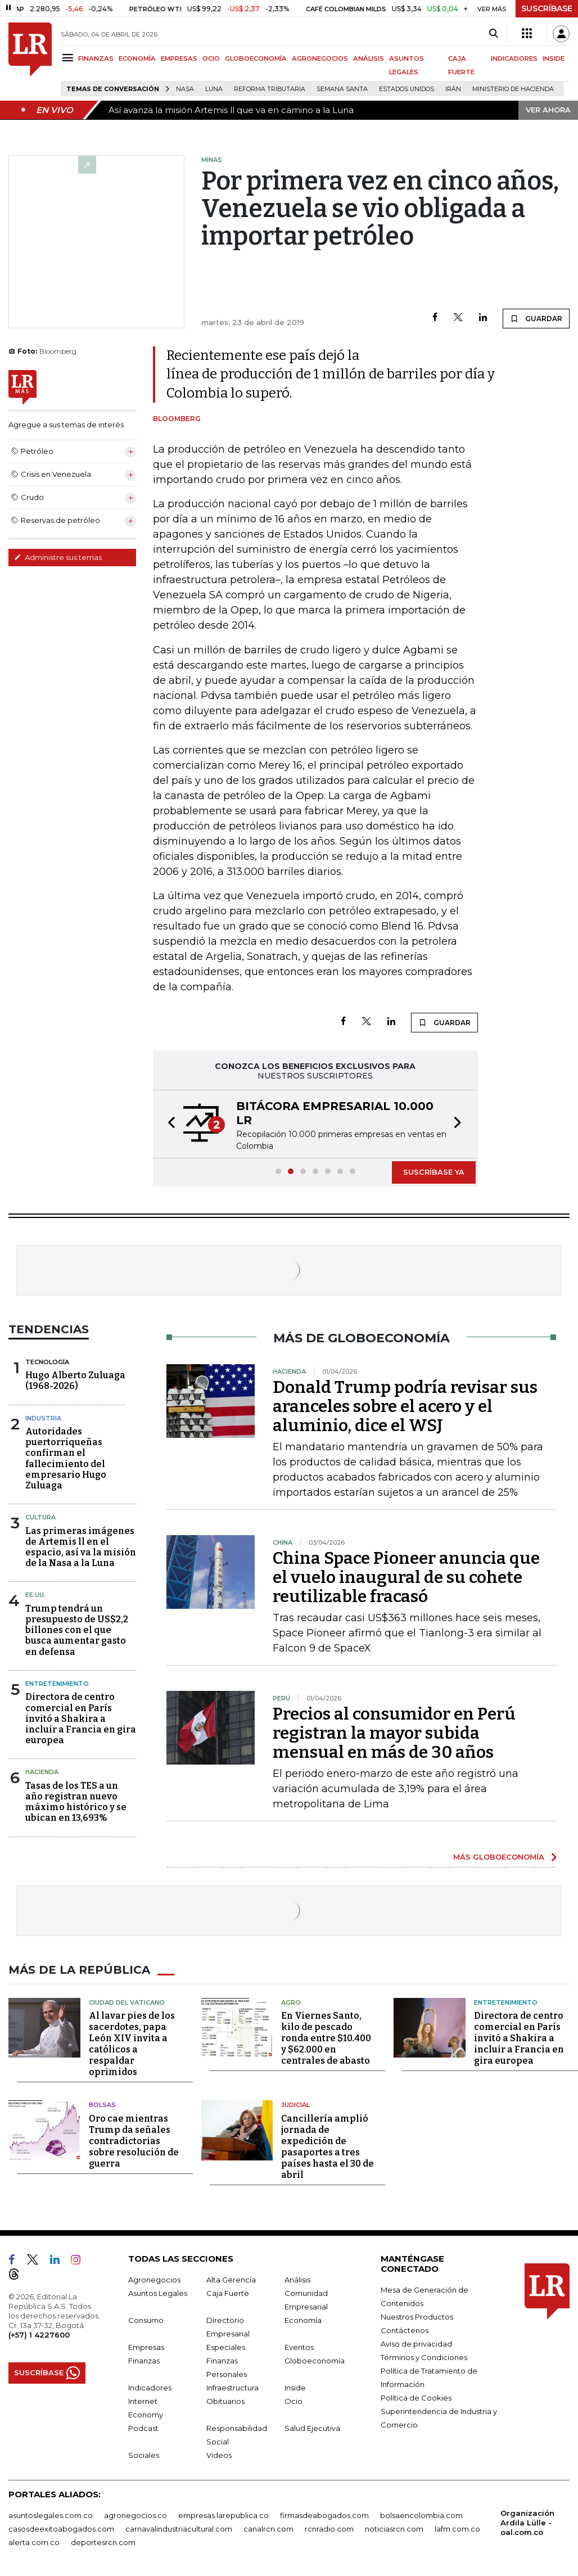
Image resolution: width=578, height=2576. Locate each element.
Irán (453, 89)
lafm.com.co (457, 2528)
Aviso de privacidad (416, 2343)
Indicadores (149, 2387)
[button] (168, 1124)
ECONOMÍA (137, 58)
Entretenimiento (57, 1684)
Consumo (146, 2320)
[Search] (493, 33)
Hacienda (41, 1772)
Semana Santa (342, 89)
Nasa (185, 89)
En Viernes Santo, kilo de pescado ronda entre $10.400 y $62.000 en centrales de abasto (326, 2038)
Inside (295, 2387)
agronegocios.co (135, 2515)
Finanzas (144, 2360)
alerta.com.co (34, 2542)
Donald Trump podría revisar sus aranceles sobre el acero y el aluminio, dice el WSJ (405, 1406)
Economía (303, 2320)
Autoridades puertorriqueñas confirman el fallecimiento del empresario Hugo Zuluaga (65, 1458)
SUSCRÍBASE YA (433, 1171)
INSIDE (554, 58)
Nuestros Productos (417, 2316)
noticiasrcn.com (394, 2528)
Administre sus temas (58, 557)
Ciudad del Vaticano (127, 2002)
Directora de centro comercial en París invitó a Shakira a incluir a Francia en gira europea (80, 1718)
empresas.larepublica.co (223, 2515)
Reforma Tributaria (269, 89)
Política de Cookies (416, 2397)
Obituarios (225, 2401)
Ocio (293, 2401)
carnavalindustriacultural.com (178, 2528)
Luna (214, 89)
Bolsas (102, 2105)
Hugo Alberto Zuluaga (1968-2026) (75, 1380)
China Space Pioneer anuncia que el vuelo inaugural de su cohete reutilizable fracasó (406, 1577)
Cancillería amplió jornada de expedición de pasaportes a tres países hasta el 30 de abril (327, 2146)
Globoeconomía (315, 2360)
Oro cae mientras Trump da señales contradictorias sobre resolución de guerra (134, 2141)
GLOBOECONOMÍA (256, 58)
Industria (43, 1418)
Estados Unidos (406, 89)
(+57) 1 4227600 (39, 2334)
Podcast (143, 2428)
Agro (291, 2002)
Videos (219, 2455)
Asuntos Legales (157, 2293)
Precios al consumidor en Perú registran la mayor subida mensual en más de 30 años (394, 1733)
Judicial (295, 2105)
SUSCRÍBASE (546, 8)
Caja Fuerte (227, 2293)
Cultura (40, 1517)
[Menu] (69, 57)
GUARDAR (536, 318)
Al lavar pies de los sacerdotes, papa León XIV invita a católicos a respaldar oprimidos (132, 2043)
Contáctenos (404, 2330)
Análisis (297, 2279)
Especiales (225, 2347)
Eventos (299, 2347)
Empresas (146, 2347)
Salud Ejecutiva (312, 2428)
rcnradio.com (329, 2528)
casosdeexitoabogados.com (61, 2528)
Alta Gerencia (231, 2279)
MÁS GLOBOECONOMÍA (498, 1856)
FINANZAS (96, 58)
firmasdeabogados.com (324, 2515)
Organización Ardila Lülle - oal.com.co (527, 2523)
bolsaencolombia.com (421, 2515)
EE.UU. (35, 1595)
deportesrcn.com (103, 2542)
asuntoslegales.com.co (50, 2515)
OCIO (211, 58)
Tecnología (47, 1362)
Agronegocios (154, 2279)
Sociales (143, 2455)
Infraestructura (232, 2387)
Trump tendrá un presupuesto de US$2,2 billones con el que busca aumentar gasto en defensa (76, 1630)
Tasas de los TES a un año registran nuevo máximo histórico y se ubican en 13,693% (76, 1802)
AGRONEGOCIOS (320, 58)
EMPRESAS (179, 58)
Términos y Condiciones (424, 2357)
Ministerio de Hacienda (513, 89)
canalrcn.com (268, 2528)
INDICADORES (514, 58)
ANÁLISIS (368, 58)
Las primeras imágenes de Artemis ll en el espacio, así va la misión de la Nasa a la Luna (80, 1547)
